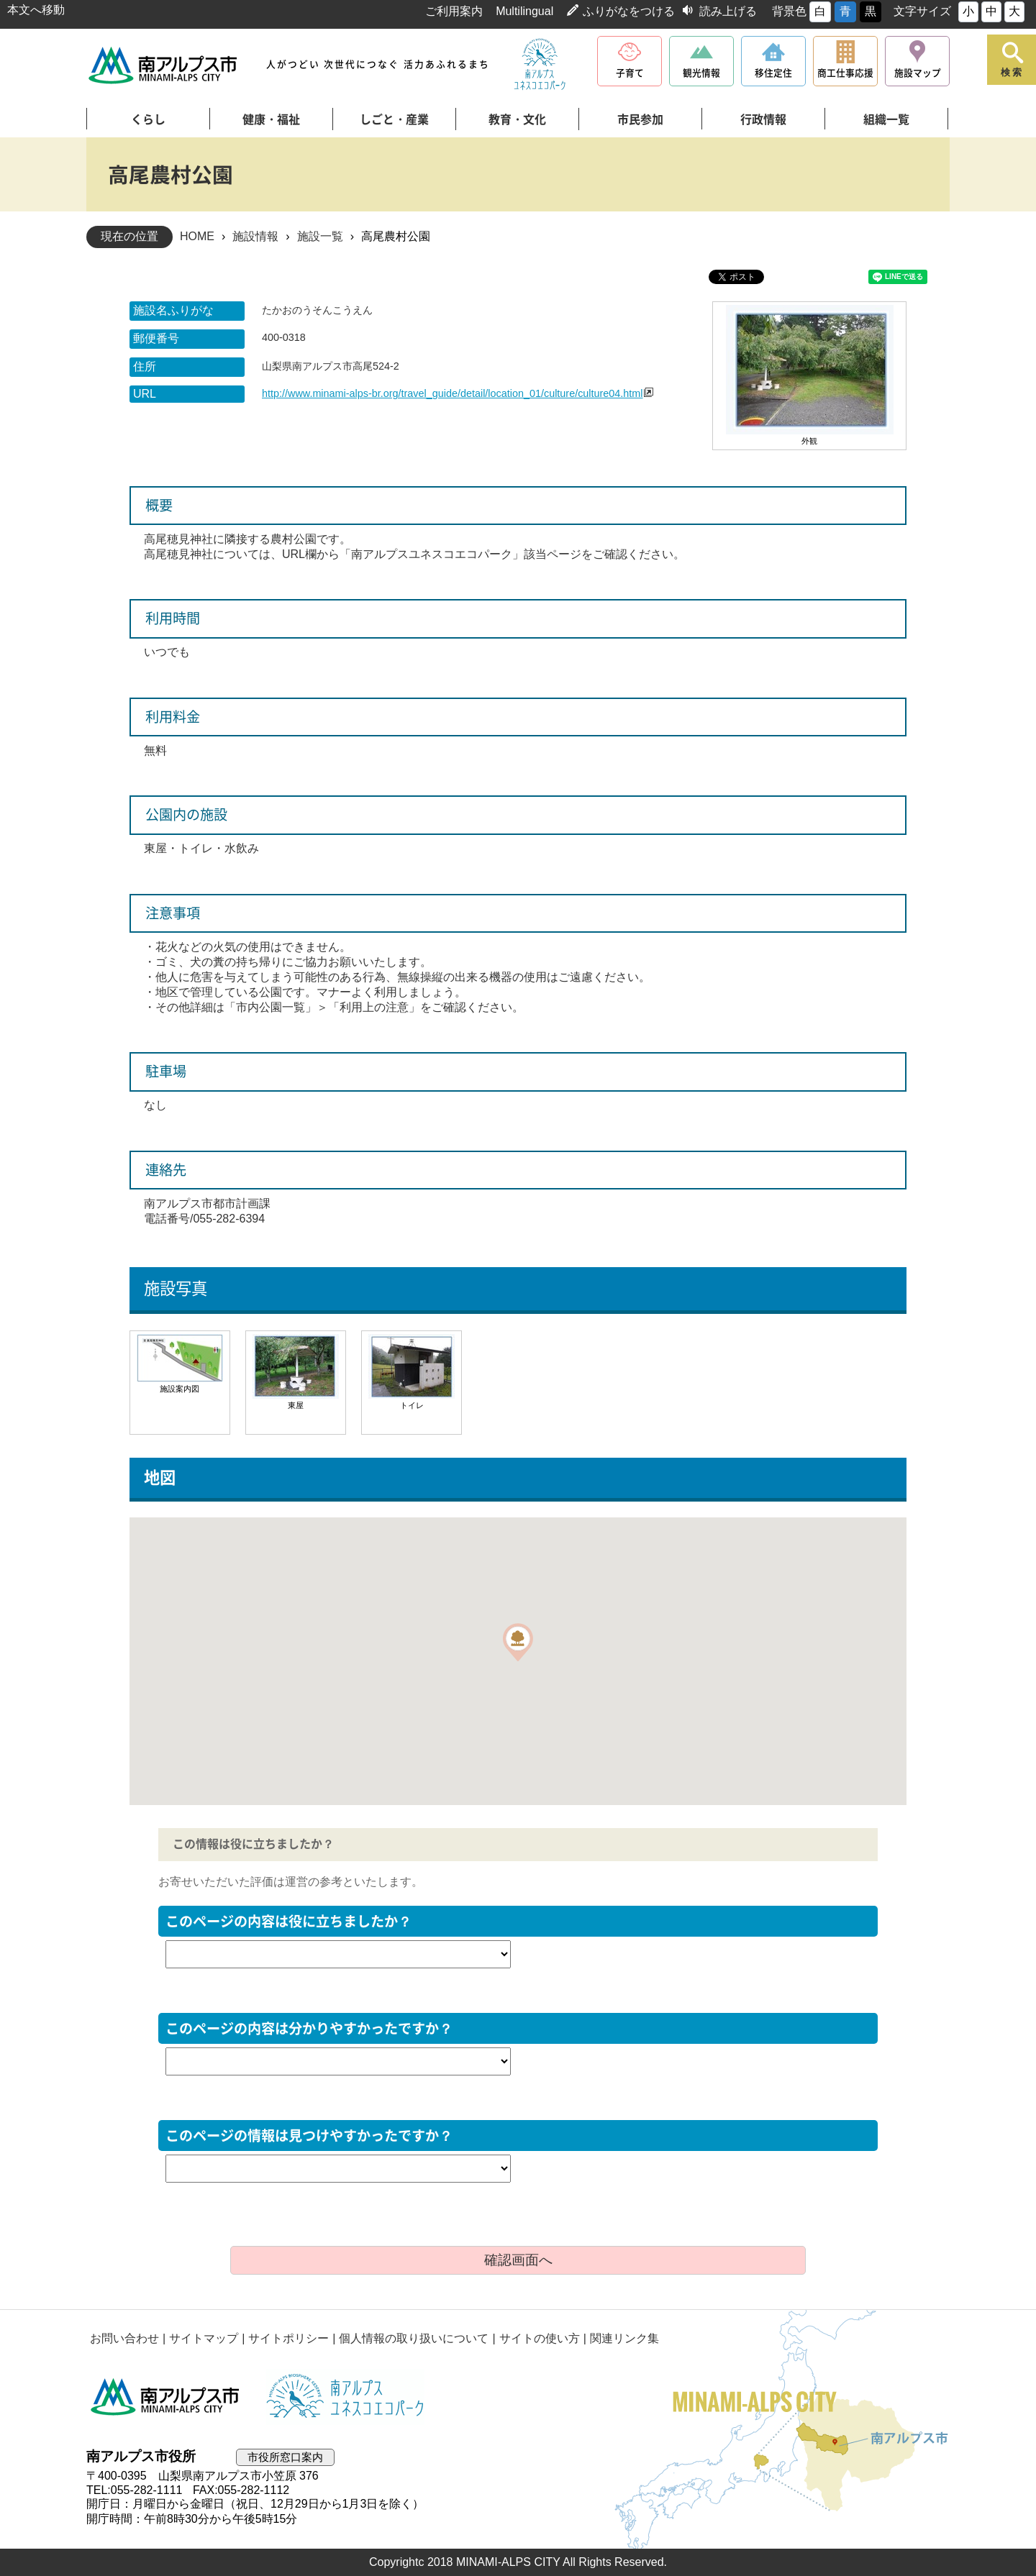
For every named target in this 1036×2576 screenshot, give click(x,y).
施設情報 (255, 236)
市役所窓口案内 (285, 2457)
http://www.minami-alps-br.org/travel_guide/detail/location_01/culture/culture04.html (452, 393)
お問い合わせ (124, 2338)
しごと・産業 (394, 119)
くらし (148, 119)
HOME (197, 236)
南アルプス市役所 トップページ (163, 65)
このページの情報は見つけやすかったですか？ (309, 2135)
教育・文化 (517, 119)
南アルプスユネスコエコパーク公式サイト (539, 64)
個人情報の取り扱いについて (414, 2338)
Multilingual (524, 11)
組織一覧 (886, 119)
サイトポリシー (288, 2338)
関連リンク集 (624, 2338)
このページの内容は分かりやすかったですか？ (309, 2028)
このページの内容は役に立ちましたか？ (288, 1921)
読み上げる (728, 11)
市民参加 (640, 119)
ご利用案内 (454, 11)
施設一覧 (320, 236)
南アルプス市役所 (165, 2397)
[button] (518, 1642)
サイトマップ (203, 2338)
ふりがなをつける (629, 11)
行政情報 (763, 119)
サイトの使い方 (539, 2338)
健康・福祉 (271, 119)
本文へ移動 (36, 10)
